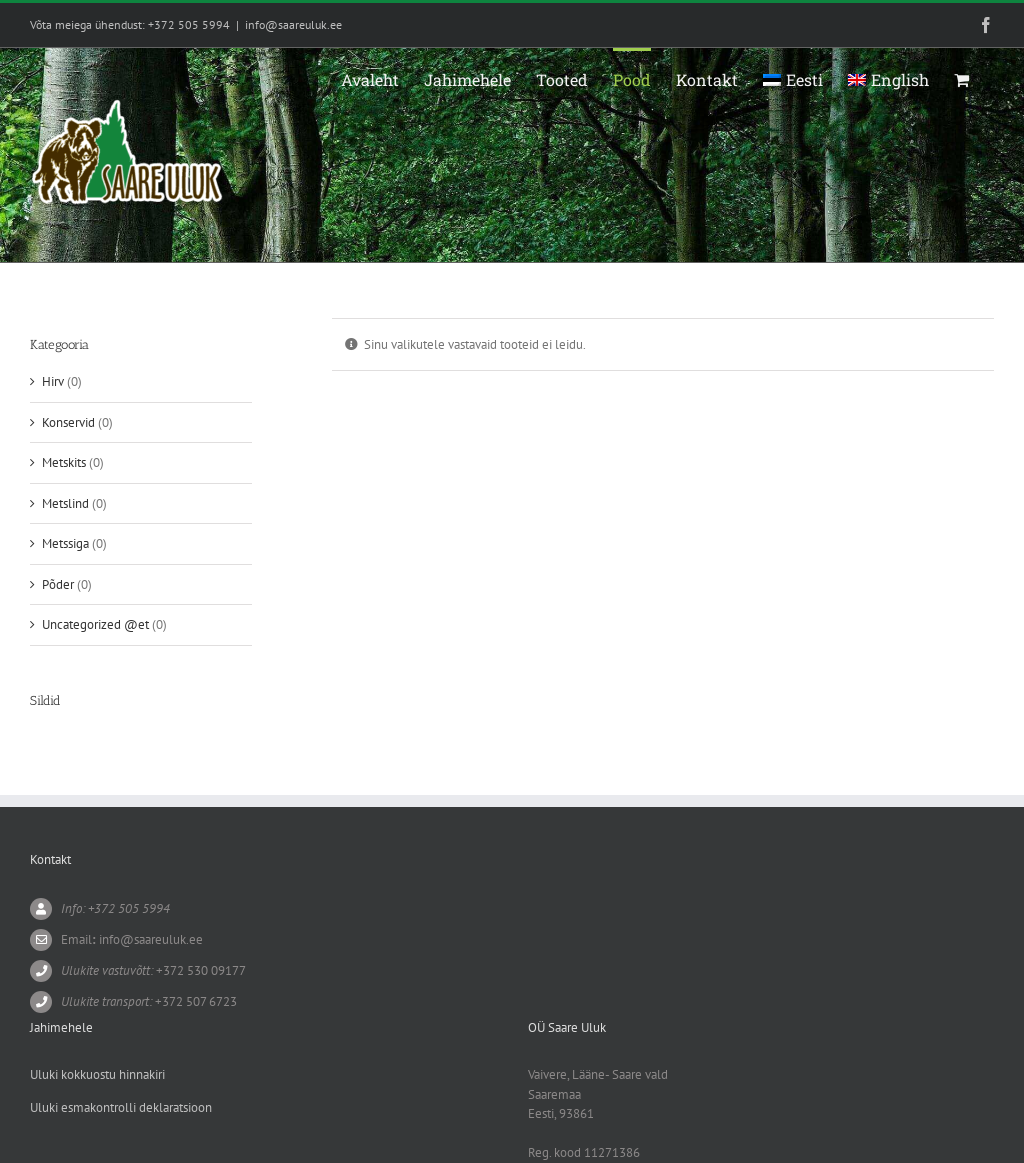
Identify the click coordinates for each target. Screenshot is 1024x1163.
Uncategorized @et (95, 624)
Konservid (68, 422)
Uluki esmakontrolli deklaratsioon (121, 1107)
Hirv (53, 381)
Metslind (65, 503)
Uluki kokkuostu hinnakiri (97, 1074)
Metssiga (65, 543)
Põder (58, 584)
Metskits (64, 462)
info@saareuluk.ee (293, 24)
